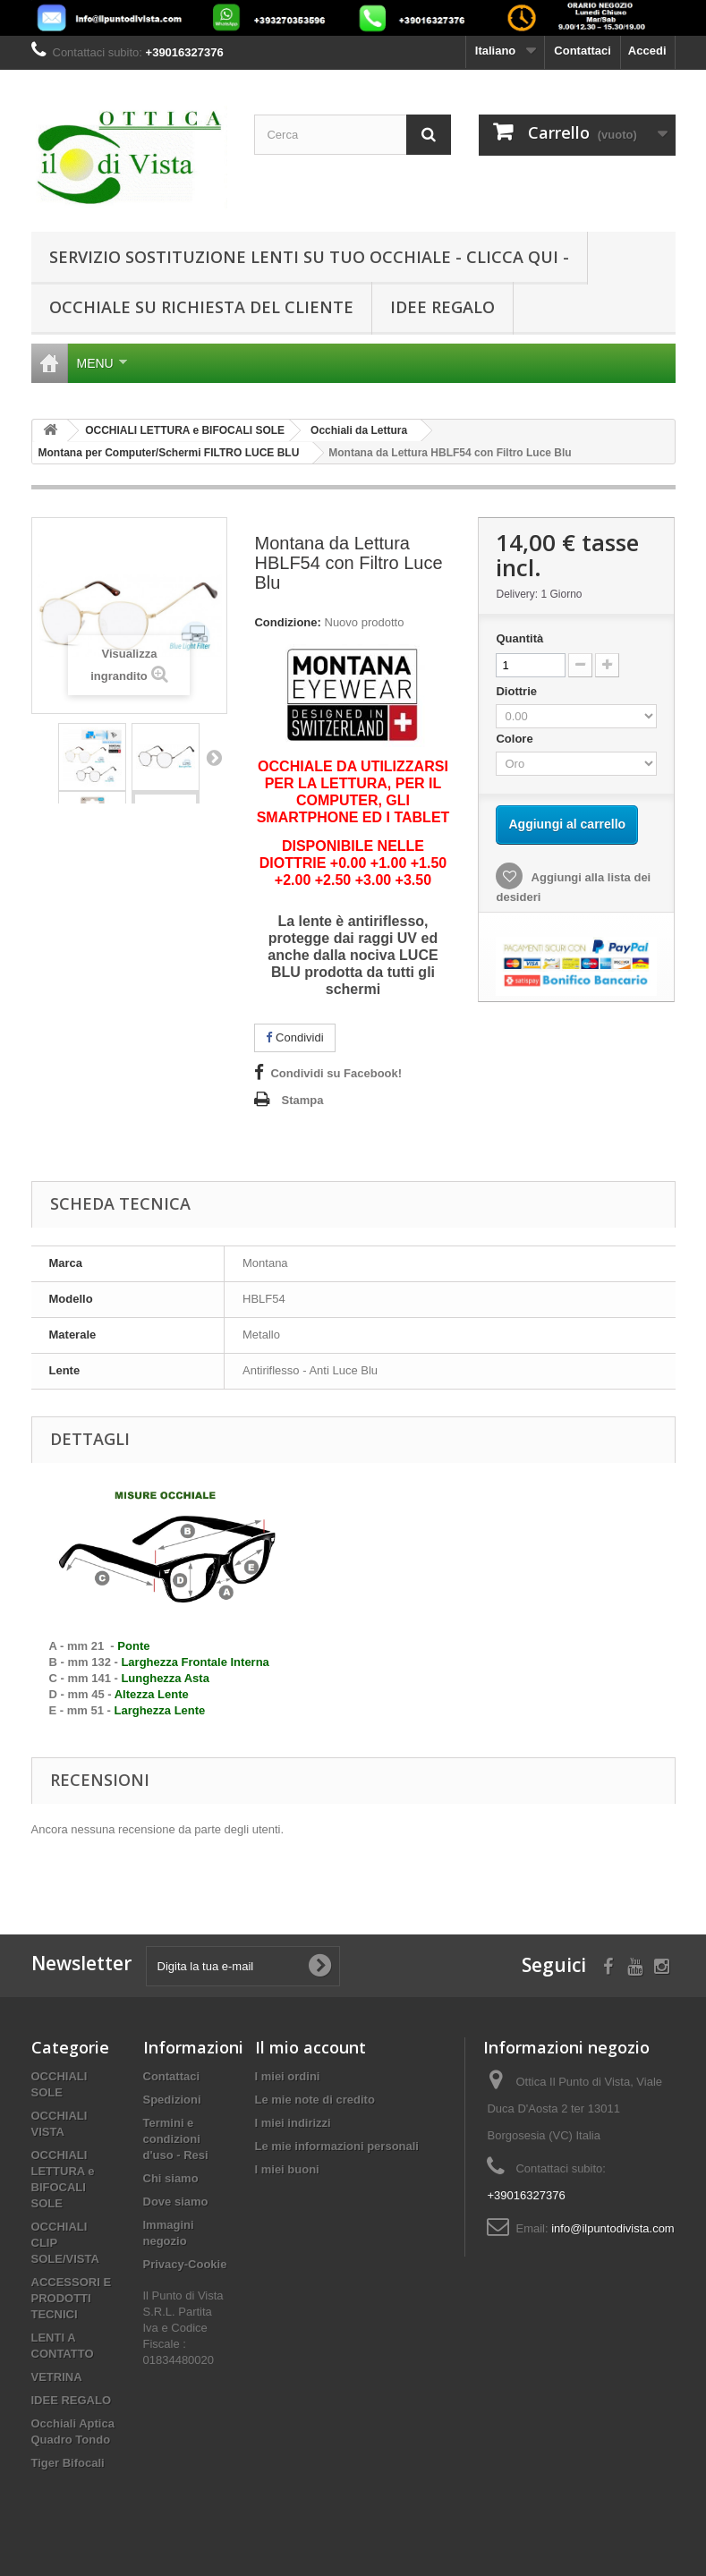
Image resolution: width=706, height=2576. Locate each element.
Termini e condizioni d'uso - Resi (175, 2139)
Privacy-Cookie (185, 2264)
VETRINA (56, 2377)
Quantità (519, 638)
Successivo (214, 757)
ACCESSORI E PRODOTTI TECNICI (71, 2298)
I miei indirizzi (293, 2123)
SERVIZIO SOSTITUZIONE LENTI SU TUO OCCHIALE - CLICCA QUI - (309, 257)
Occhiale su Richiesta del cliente (201, 307)
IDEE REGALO (442, 307)
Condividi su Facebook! (336, 1073)
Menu (102, 363)
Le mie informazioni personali (337, 2146)
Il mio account (310, 2047)
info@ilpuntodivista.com (612, 2228)
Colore (516, 738)
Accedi (647, 50)
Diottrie (518, 691)
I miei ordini (287, 2076)
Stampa (302, 1100)
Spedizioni (172, 2099)
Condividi (294, 1037)
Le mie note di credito (315, 2099)
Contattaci (582, 50)
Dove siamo (175, 2201)
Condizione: (287, 622)
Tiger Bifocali (68, 2463)
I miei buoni (287, 2169)
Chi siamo (171, 2178)
